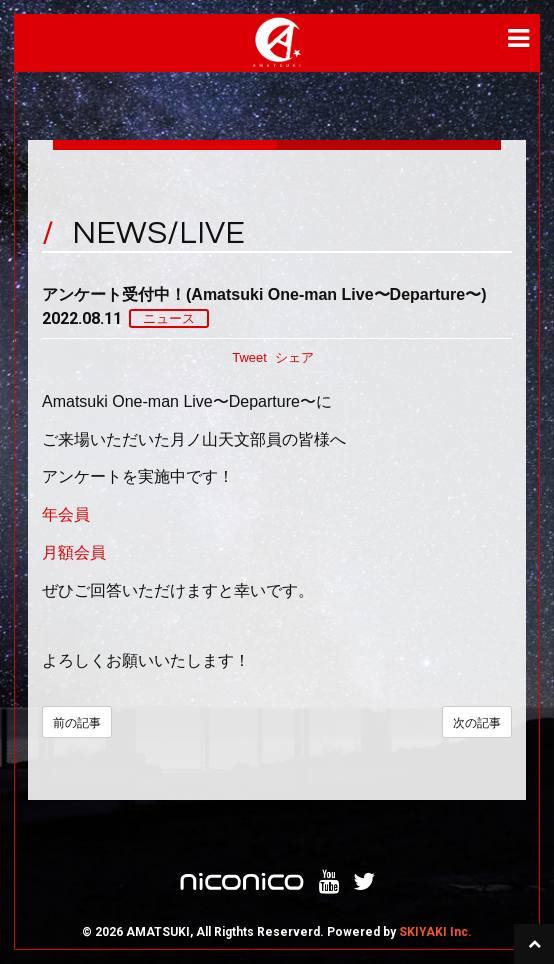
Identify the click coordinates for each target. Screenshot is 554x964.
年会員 (66, 514)
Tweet (249, 357)
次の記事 (477, 723)
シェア (294, 357)
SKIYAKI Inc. (435, 932)
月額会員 (74, 552)
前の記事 (77, 723)
